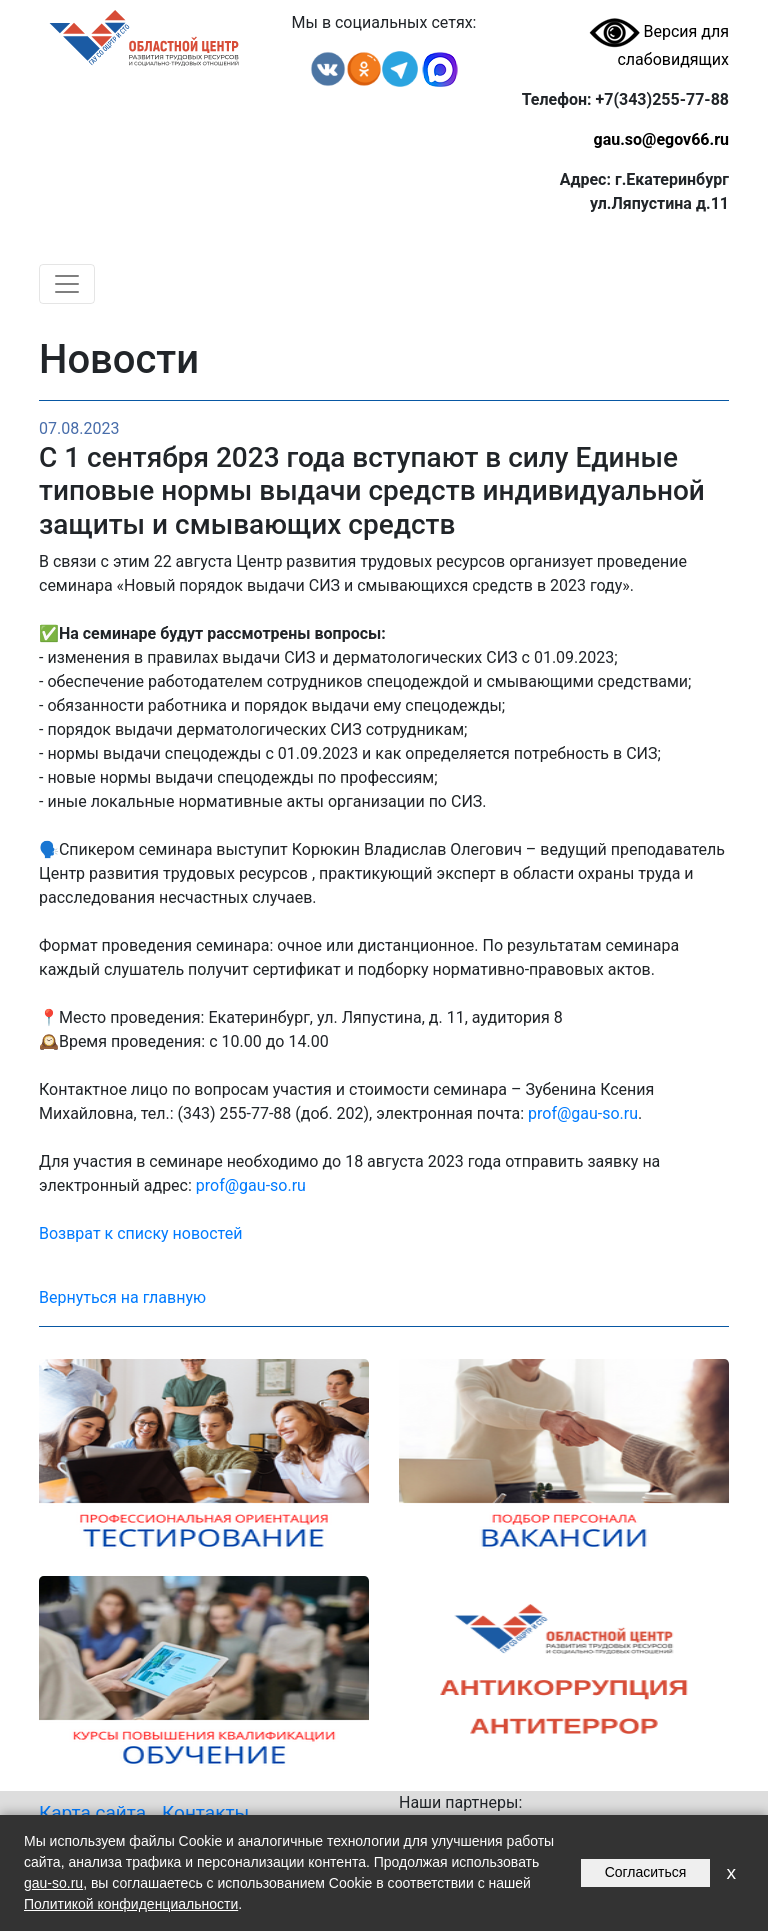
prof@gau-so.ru (583, 1113)
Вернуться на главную (122, 1297)
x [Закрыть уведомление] (731, 1872)
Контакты (205, 1812)
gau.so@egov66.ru (661, 139)
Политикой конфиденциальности (131, 1904)
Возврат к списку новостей (140, 1233)
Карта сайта (92, 1812)
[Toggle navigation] (67, 284)
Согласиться (646, 1872)
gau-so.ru (53, 1883)
